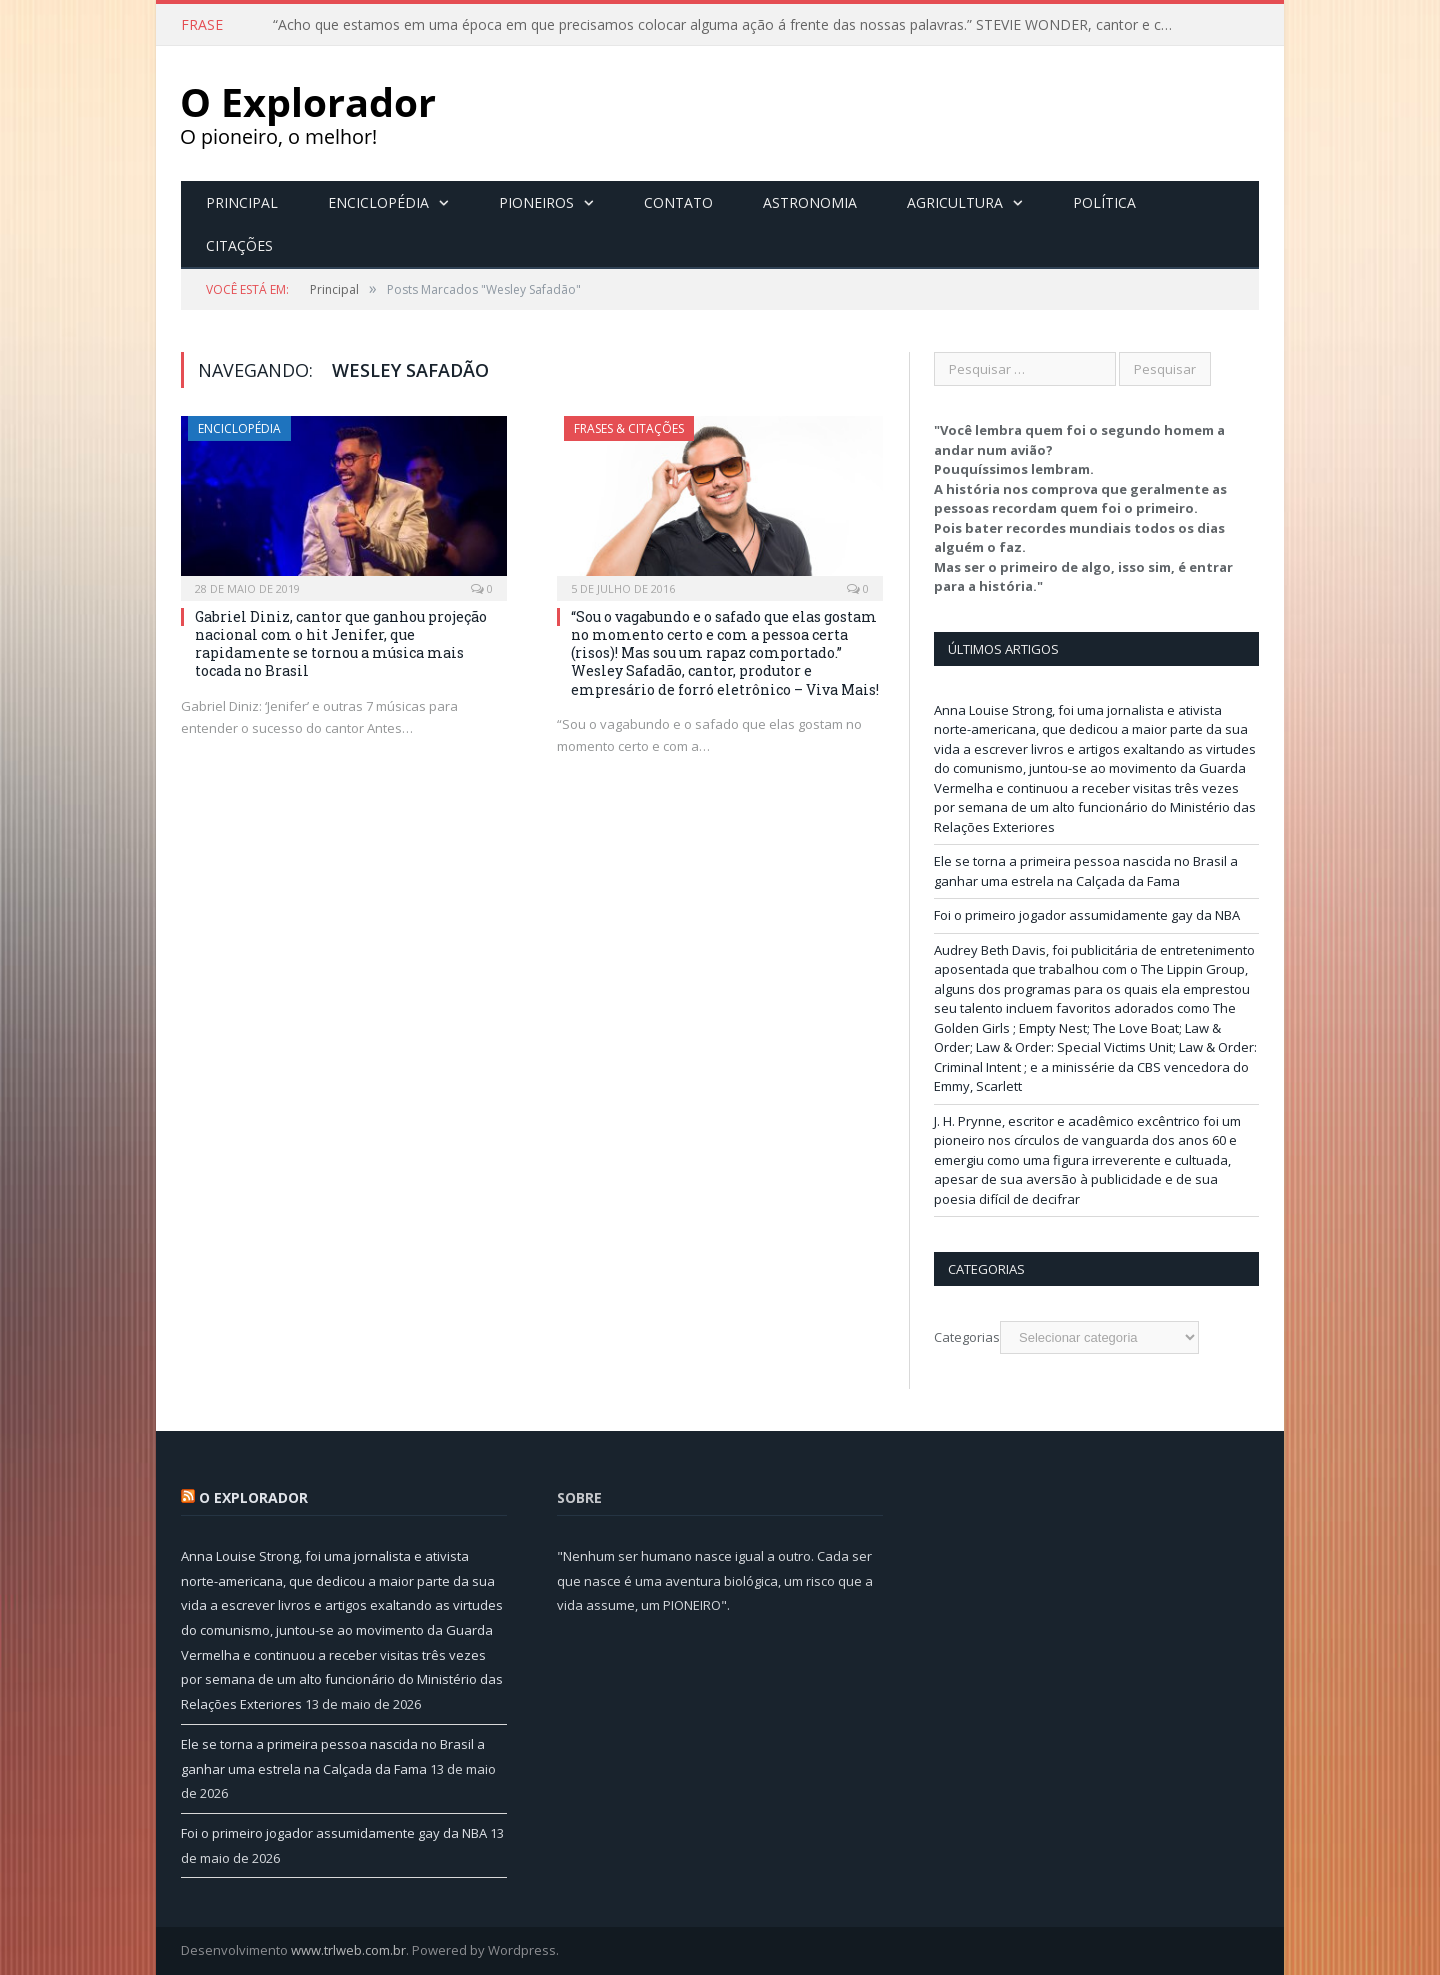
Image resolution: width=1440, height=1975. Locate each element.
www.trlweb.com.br (348, 1950)
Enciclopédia (378, 202)
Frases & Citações (629, 428)
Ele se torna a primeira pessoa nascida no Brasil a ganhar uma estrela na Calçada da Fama (1086, 871)
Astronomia (810, 202)
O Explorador (253, 1497)
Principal (242, 202)
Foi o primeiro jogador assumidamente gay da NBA (1087, 915)
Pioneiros (536, 202)
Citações (239, 245)
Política (1104, 202)
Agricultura (955, 202)
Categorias (967, 1337)
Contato (678, 202)
